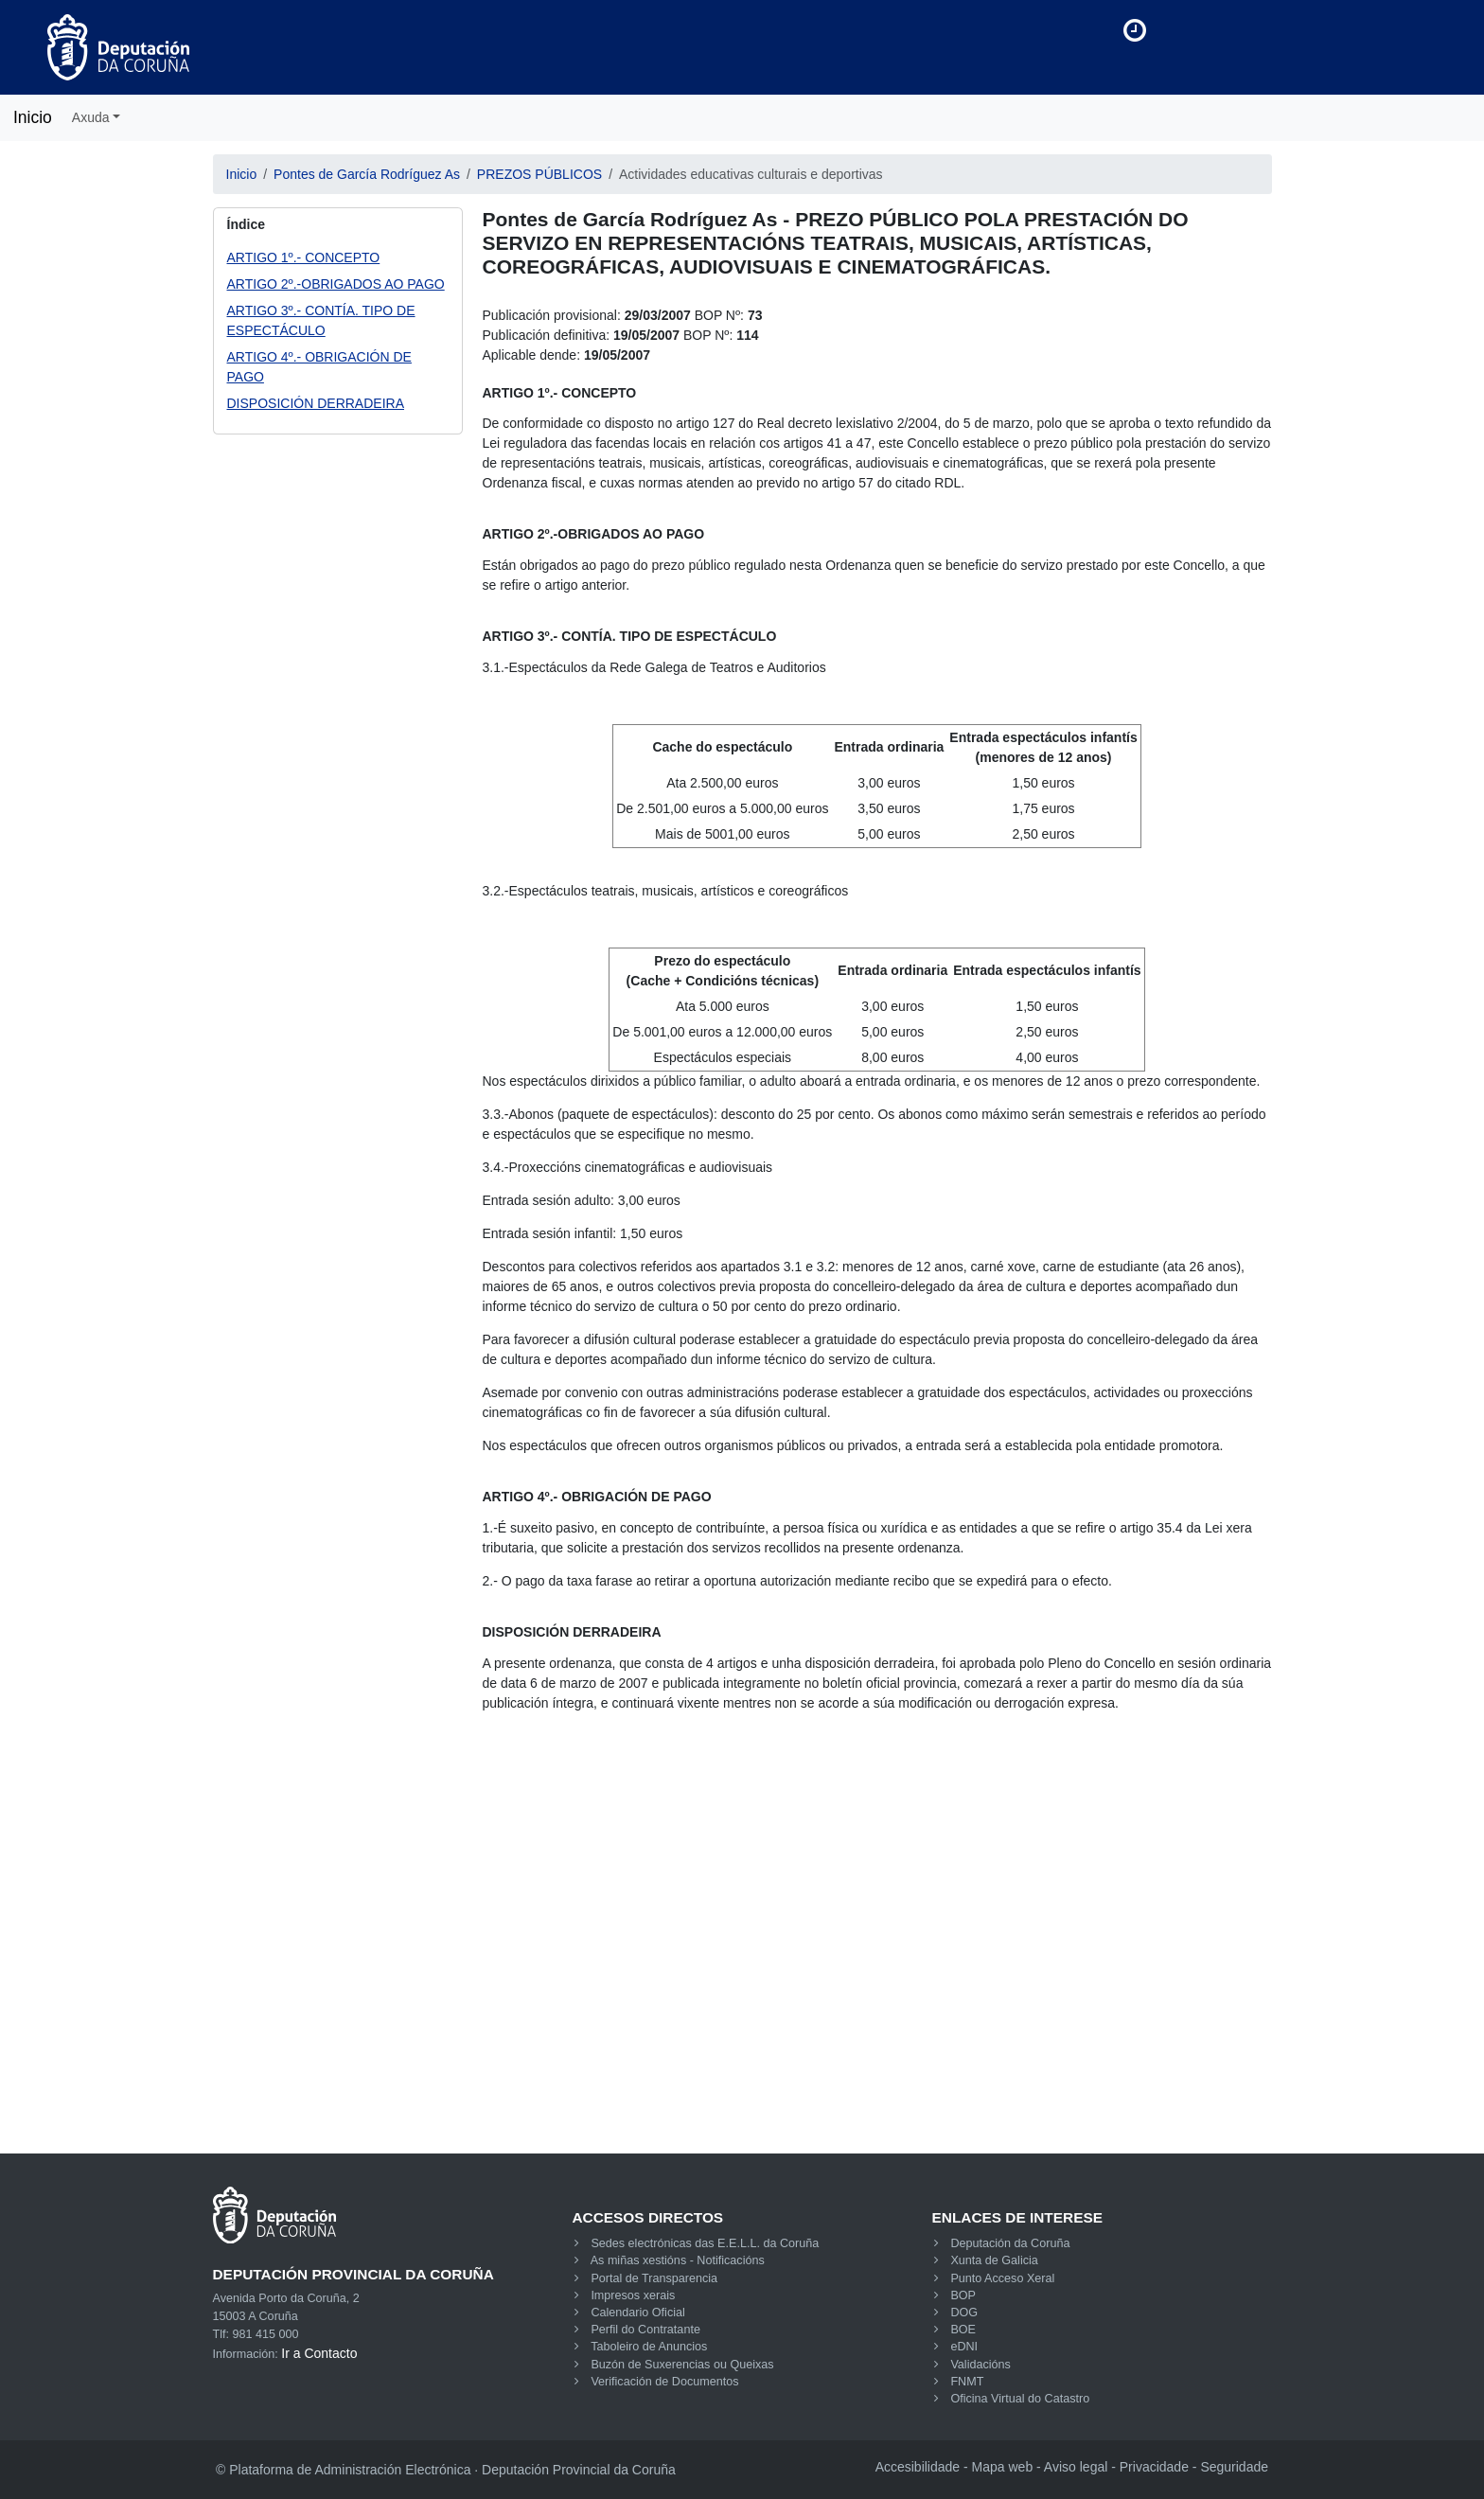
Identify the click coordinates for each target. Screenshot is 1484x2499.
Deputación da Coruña (1009, 2243)
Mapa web (1003, 2466)
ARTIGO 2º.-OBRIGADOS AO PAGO (336, 284)
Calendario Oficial (637, 2312)
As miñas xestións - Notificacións (678, 2260)
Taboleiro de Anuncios (649, 2346)
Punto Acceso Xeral (1002, 2278)
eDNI (964, 2346)
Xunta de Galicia (993, 2260)
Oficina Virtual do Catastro (1019, 2398)
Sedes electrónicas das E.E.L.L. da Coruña (705, 2243)
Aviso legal (1075, 2466)
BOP (963, 2295)
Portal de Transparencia (654, 2278)
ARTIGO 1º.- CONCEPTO (303, 257)
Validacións (980, 2364)
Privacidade (1154, 2466)
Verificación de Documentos (664, 2381)
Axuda (91, 117)
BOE (963, 2329)
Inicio (32, 117)
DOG (964, 2312)
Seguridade (1234, 2466)
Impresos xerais (633, 2295)
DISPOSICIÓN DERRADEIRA (315, 403)
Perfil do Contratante (645, 2329)
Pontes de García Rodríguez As (367, 174)
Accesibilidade (918, 2466)
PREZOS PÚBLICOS (539, 174)
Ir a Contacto (319, 2353)
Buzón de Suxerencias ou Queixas (682, 2364)
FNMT (966, 2381)
